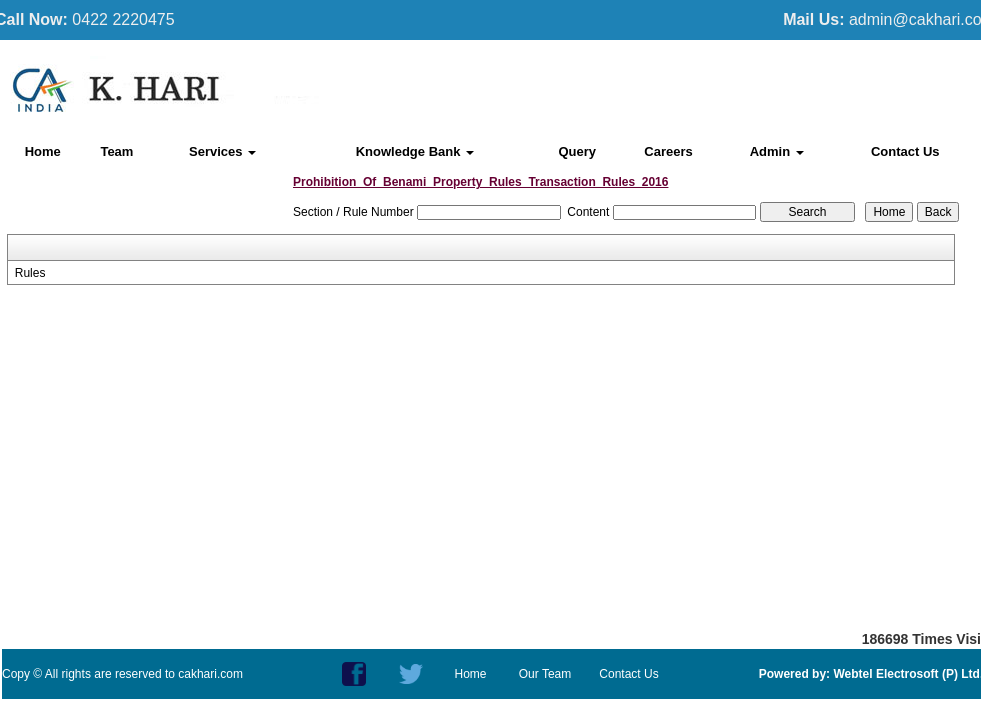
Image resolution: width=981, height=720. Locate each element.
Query (577, 151)
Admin (777, 151)
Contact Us (905, 151)
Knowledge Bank (415, 151)
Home (43, 151)
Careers (668, 151)
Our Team (545, 674)
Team (116, 151)
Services (222, 151)
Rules (30, 273)
